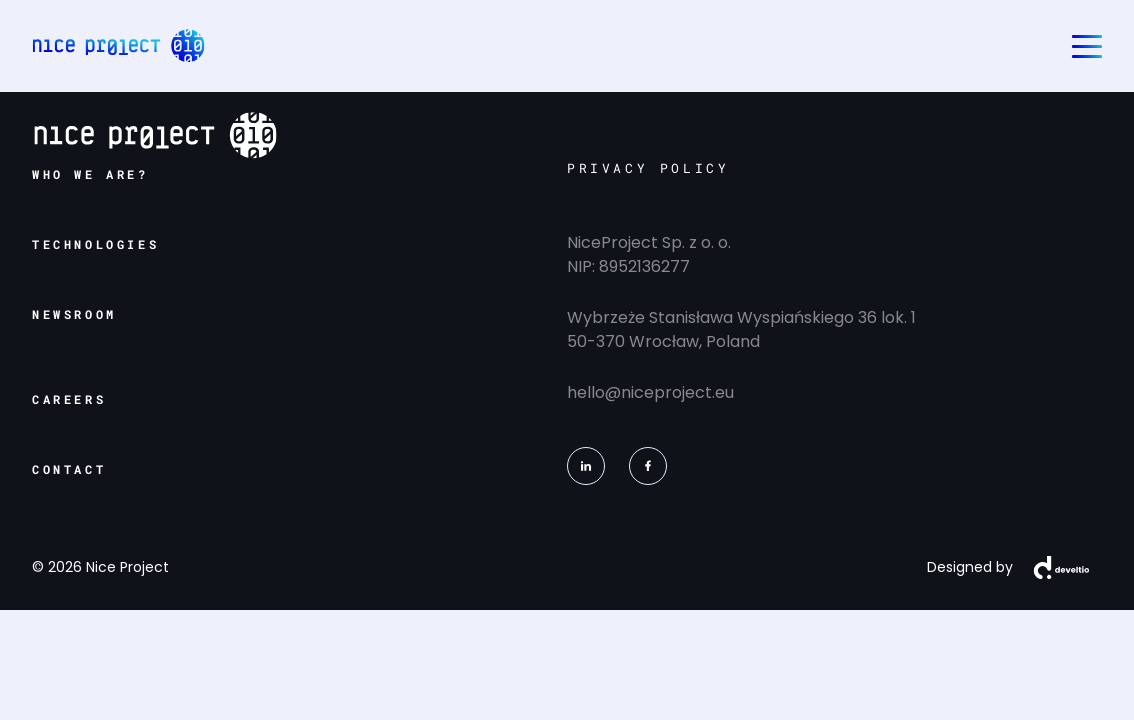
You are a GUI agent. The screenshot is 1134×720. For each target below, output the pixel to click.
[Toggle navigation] (1087, 46)
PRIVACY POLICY (648, 168)
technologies (95, 244)
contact (69, 469)
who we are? (90, 174)
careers (69, 399)
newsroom (74, 314)
